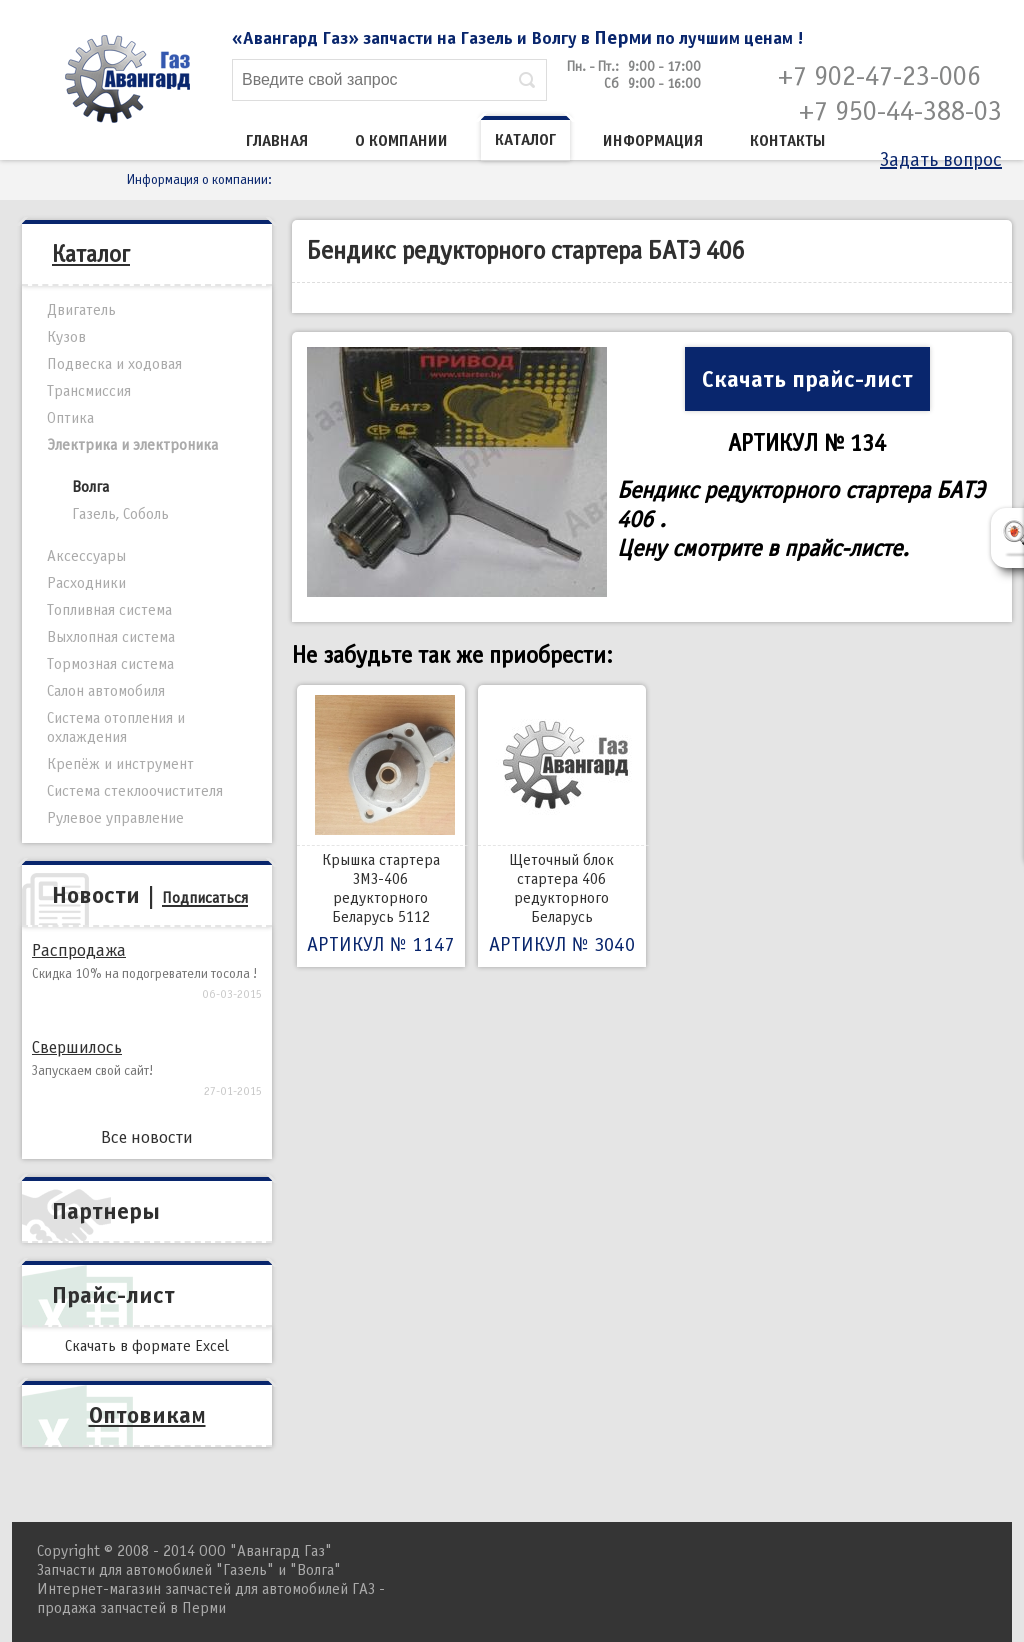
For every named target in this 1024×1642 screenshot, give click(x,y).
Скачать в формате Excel (147, 1346)
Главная (277, 141)
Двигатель (81, 310)
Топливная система (109, 610)
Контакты (788, 141)
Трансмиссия (89, 391)
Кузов (66, 337)
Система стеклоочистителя (135, 791)
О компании (401, 141)
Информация (653, 141)
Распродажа (79, 950)
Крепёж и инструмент (120, 764)
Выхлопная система (111, 637)
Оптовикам (147, 1415)
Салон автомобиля (106, 691)
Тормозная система (110, 664)
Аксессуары (86, 556)
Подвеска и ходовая (114, 364)
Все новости (147, 1137)
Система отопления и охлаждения (116, 727)
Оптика (70, 418)
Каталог (525, 140)
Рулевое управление (115, 818)
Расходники (86, 583)
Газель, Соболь (120, 514)
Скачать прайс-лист (807, 379)
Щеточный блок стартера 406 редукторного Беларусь (562, 826)
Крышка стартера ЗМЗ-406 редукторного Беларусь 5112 (381, 826)
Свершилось (77, 1047)
